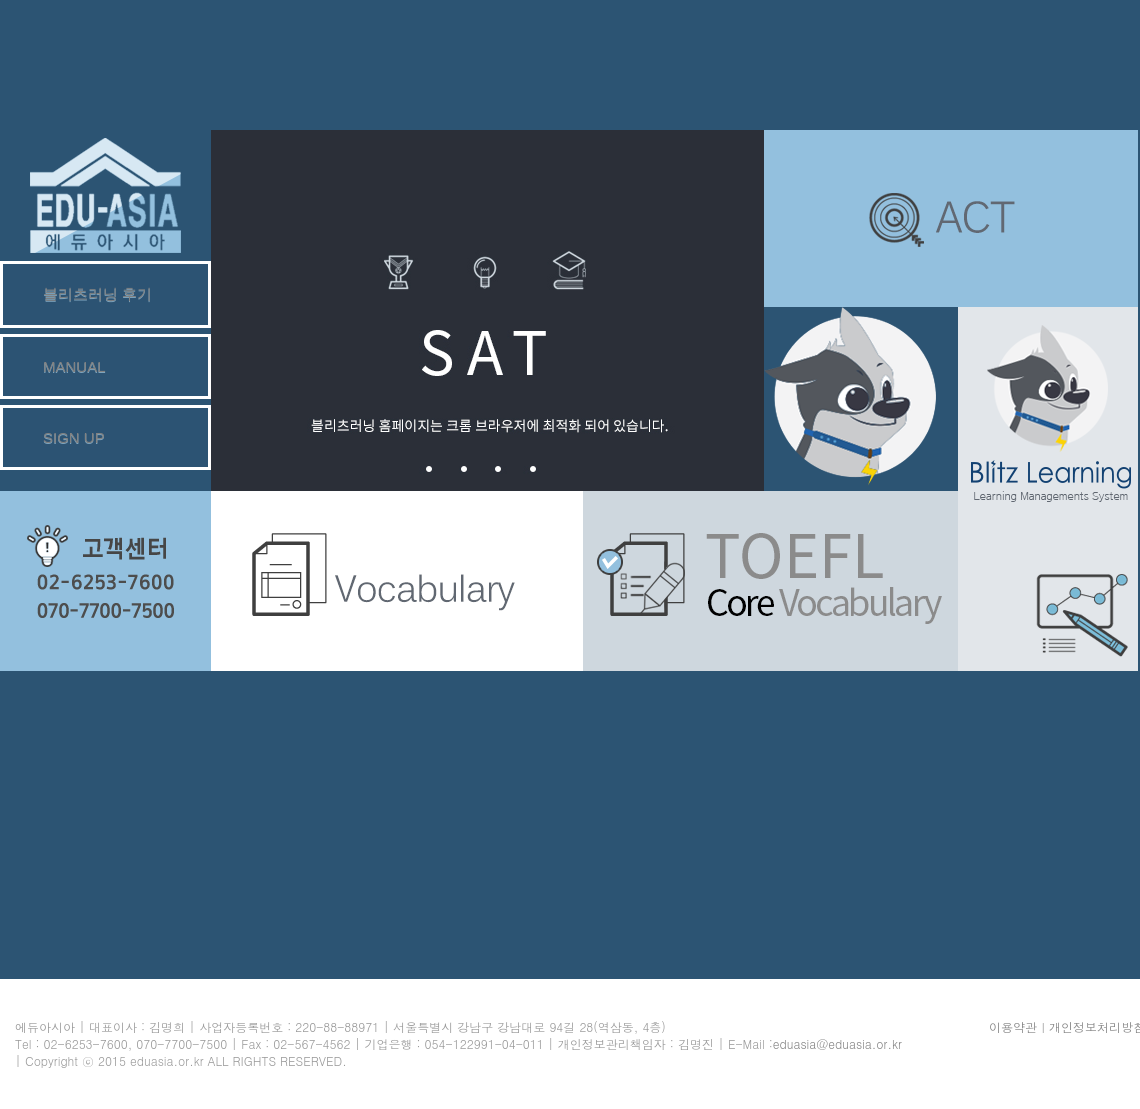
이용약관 (1013, 1026)
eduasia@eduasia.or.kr (837, 1043)
